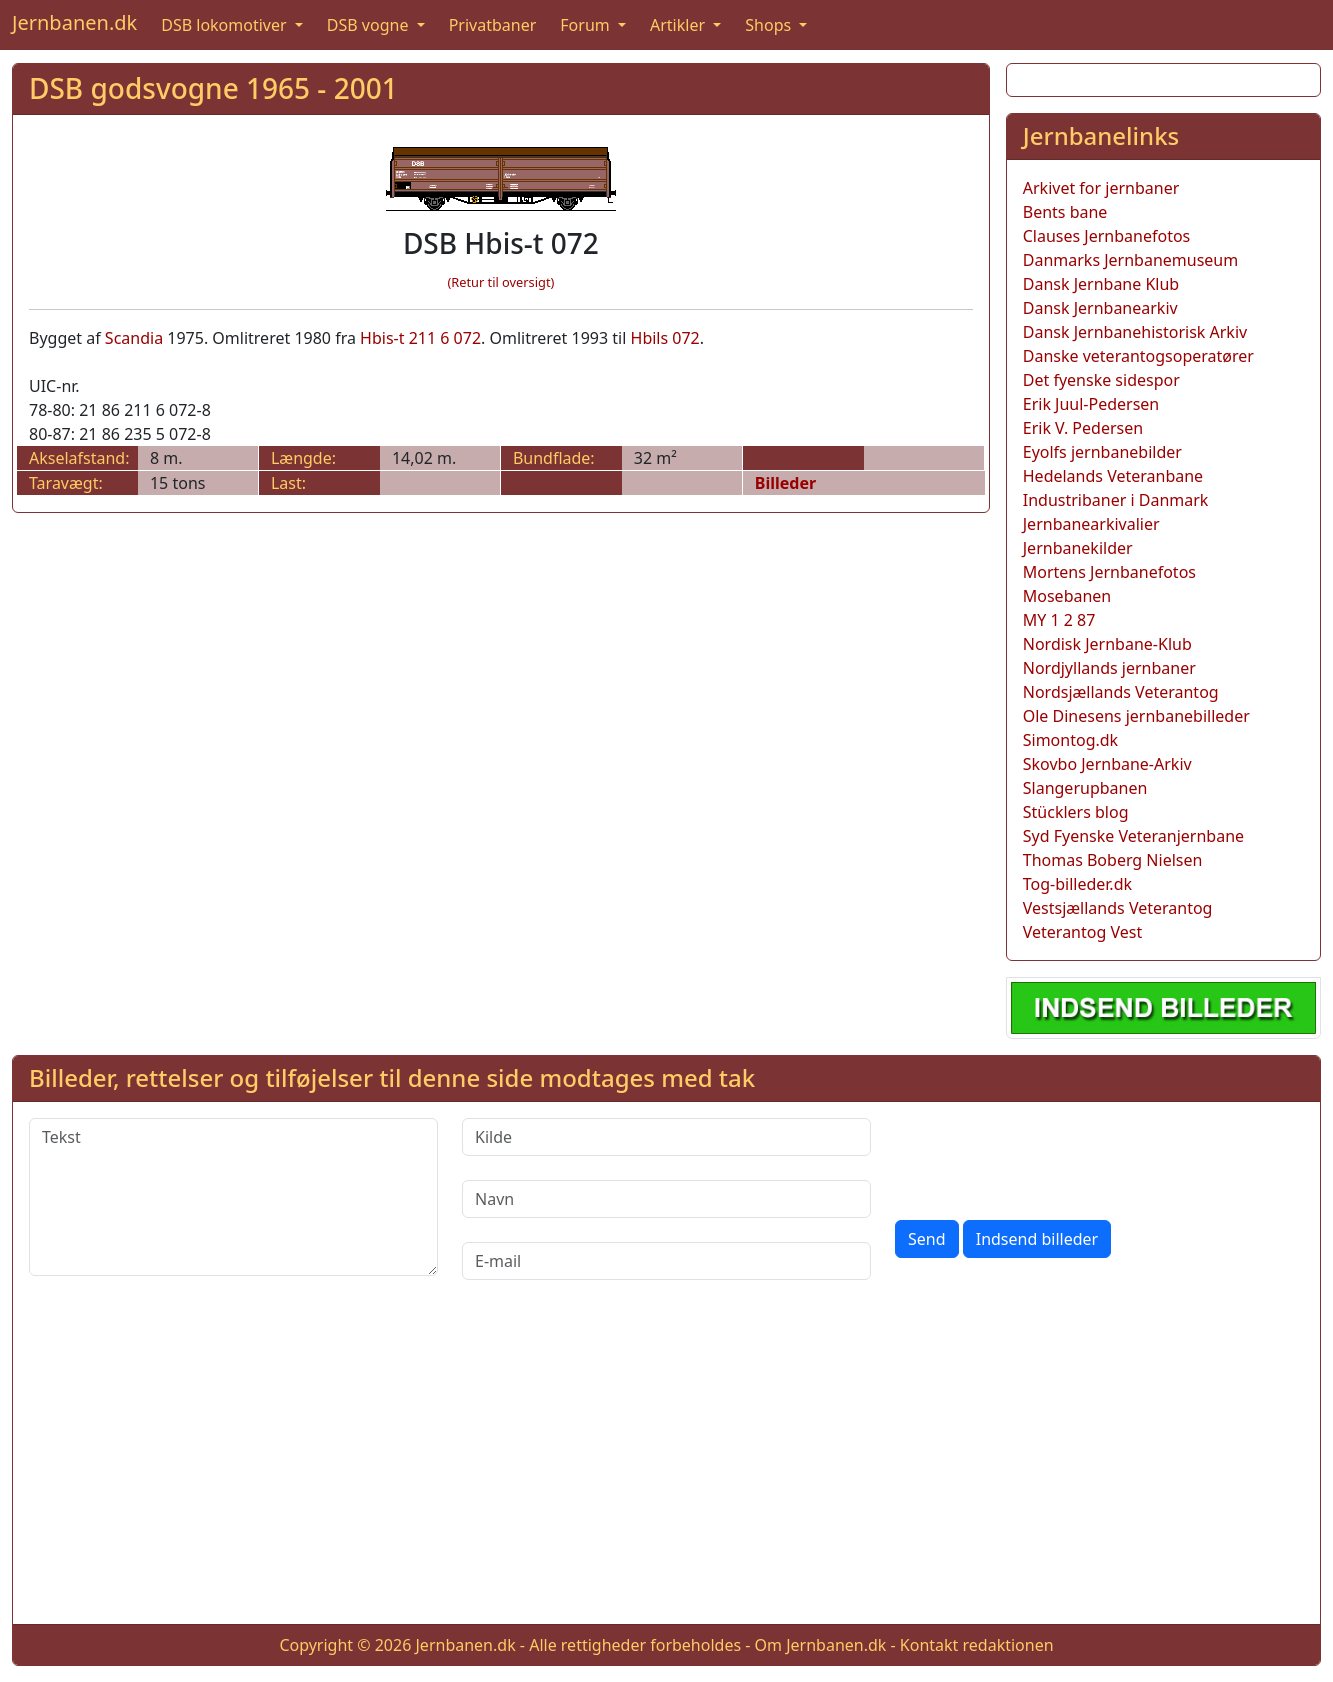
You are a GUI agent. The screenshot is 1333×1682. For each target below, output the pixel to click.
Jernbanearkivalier (1091, 524)
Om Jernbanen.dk (821, 1645)
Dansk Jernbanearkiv (1100, 308)
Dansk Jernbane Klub (1101, 284)
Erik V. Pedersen (1083, 428)
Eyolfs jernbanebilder (1102, 452)
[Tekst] (233, 1197)
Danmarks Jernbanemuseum (1130, 260)
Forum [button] (587, 25)
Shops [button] (770, 25)
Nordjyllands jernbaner (1109, 668)
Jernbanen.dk (74, 22)
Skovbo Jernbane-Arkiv (1107, 764)
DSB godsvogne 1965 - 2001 (213, 88)
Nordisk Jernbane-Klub (1107, 644)
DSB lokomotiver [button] (226, 25)
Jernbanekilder (1078, 548)
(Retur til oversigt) (500, 282)
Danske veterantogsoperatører (1138, 356)
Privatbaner (493, 25)
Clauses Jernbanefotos (1107, 236)
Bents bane (1065, 212)
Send (927, 1239)
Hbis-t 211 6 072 (420, 338)
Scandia (134, 338)
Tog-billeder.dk (1077, 884)
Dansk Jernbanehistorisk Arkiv (1135, 332)
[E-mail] (666, 1261)
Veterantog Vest (1082, 932)
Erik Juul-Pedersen (1091, 404)
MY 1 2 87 (1059, 620)
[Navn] (666, 1199)
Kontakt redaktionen (977, 1645)
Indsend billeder (1037, 1239)
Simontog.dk (1070, 740)
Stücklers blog (1076, 812)
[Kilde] (666, 1137)
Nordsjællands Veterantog (1121, 692)
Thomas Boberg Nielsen (1113, 860)
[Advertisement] (667, 1468)
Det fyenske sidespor (1101, 380)
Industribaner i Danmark (1116, 500)
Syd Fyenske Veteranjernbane (1133, 836)
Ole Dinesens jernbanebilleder (1136, 716)
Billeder (785, 483)
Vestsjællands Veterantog (1118, 908)
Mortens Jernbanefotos (1109, 572)
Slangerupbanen (1085, 788)
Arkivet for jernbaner (1101, 188)
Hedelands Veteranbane (1113, 476)
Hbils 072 (665, 338)
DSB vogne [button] (370, 25)
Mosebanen (1067, 596)
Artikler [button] (679, 25)
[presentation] (1047, 1157)
